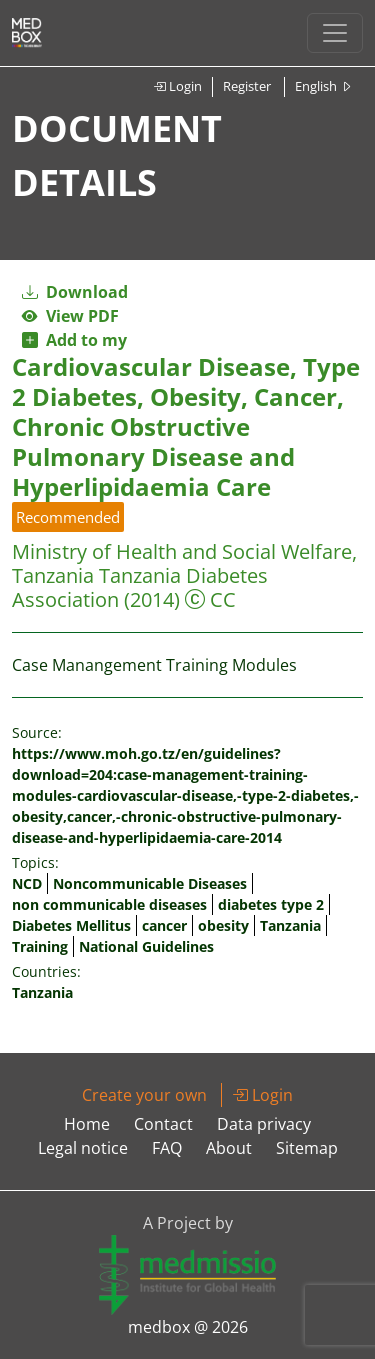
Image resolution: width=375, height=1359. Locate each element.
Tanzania (290, 925)
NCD (27, 883)
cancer (164, 925)
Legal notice (83, 1148)
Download (75, 292)
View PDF (70, 316)
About (229, 1148)
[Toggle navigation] (335, 33)
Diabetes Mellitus (71, 925)
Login (177, 86)
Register (247, 86)
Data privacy (264, 1124)
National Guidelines (146, 946)
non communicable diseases (109, 904)
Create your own (144, 1095)
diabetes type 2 (271, 904)
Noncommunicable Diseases (150, 883)
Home (87, 1124)
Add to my (74, 340)
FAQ (167, 1148)
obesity (223, 925)
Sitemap (307, 1148)
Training (40, 946)
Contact (163, 1124)
